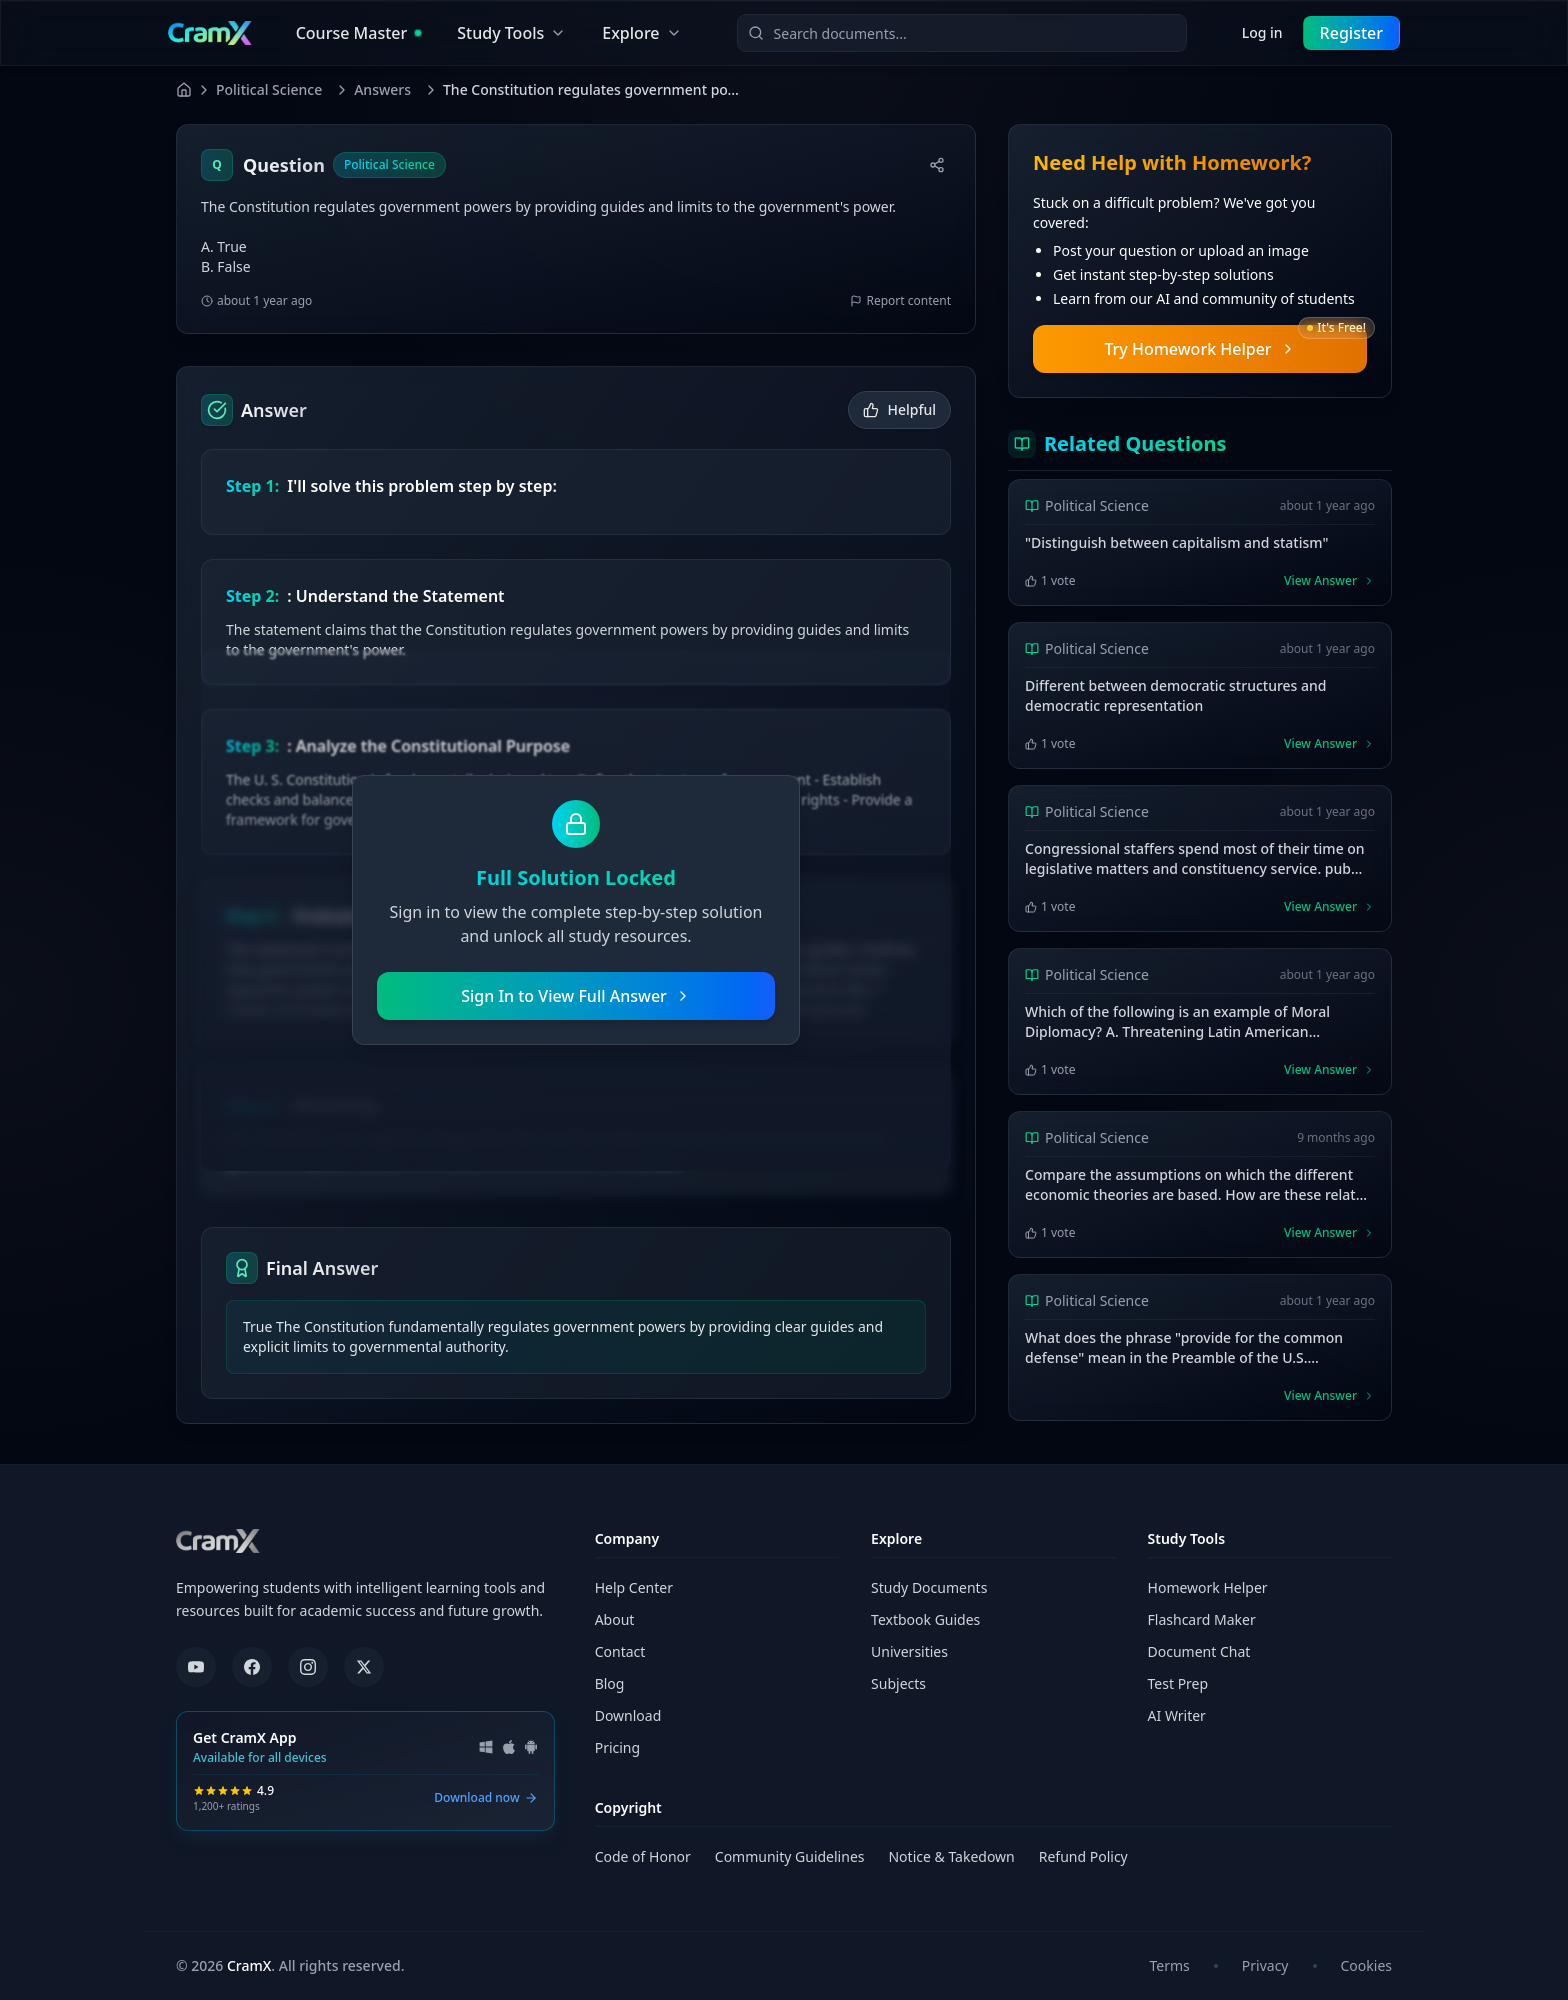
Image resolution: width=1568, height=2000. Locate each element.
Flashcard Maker (1202, 1619)
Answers (382, 89)
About (615, 1619)
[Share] (937, 165)
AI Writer (1177, 1715)
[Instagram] (308, 1667)
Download (628, 1715)
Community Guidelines (790, 1856)
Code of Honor (643, 1856)
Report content (900, 301)
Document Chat (1199, 1651)
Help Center (634, 1587)
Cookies (1366, 1965)
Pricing (617, 1747)
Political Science (269, 89)
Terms (1170, 1965)
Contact (620, 1651)
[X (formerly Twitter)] (364, 1667)
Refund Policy (1083, 1856)
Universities (909, 1651)
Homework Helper (1208, 1587)
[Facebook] (252, 1667)
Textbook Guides (925, 1619)
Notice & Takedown (951, 1856)
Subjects (898, 1683)
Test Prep (1178, 1683)
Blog (610, 1683)
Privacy (1265, 1965)
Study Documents (929, 1587)
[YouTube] (196, 1667)
